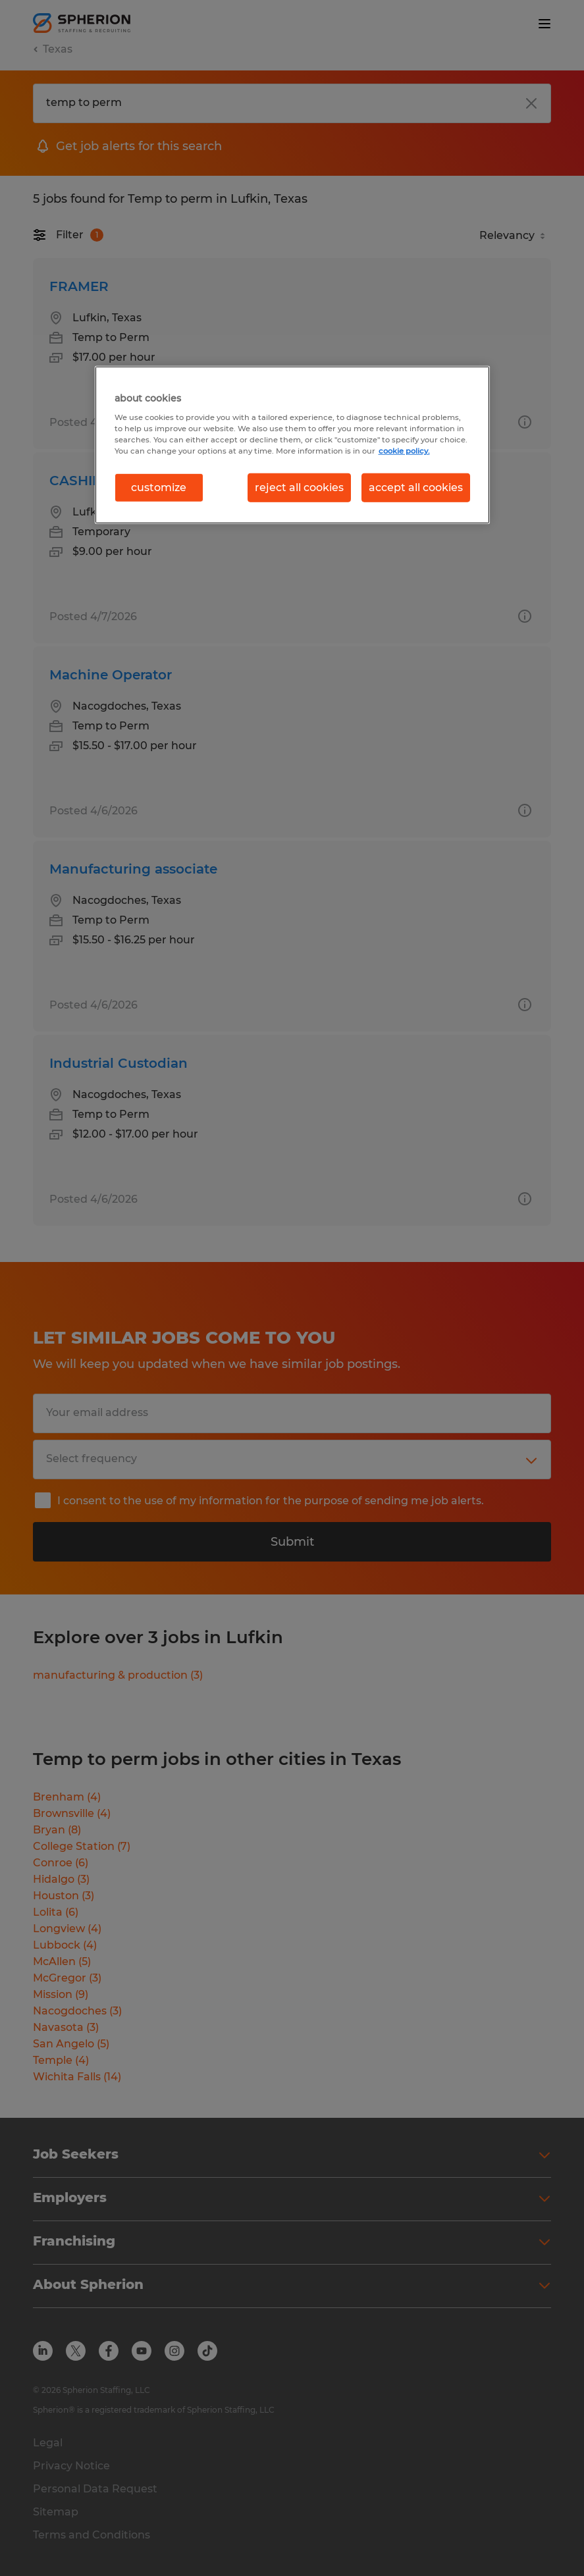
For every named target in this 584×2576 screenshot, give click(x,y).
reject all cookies (299, 487)
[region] (292, 445)
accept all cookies (416, 487)
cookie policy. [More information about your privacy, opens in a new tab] (404, 450)
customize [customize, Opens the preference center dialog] (158, 487)
